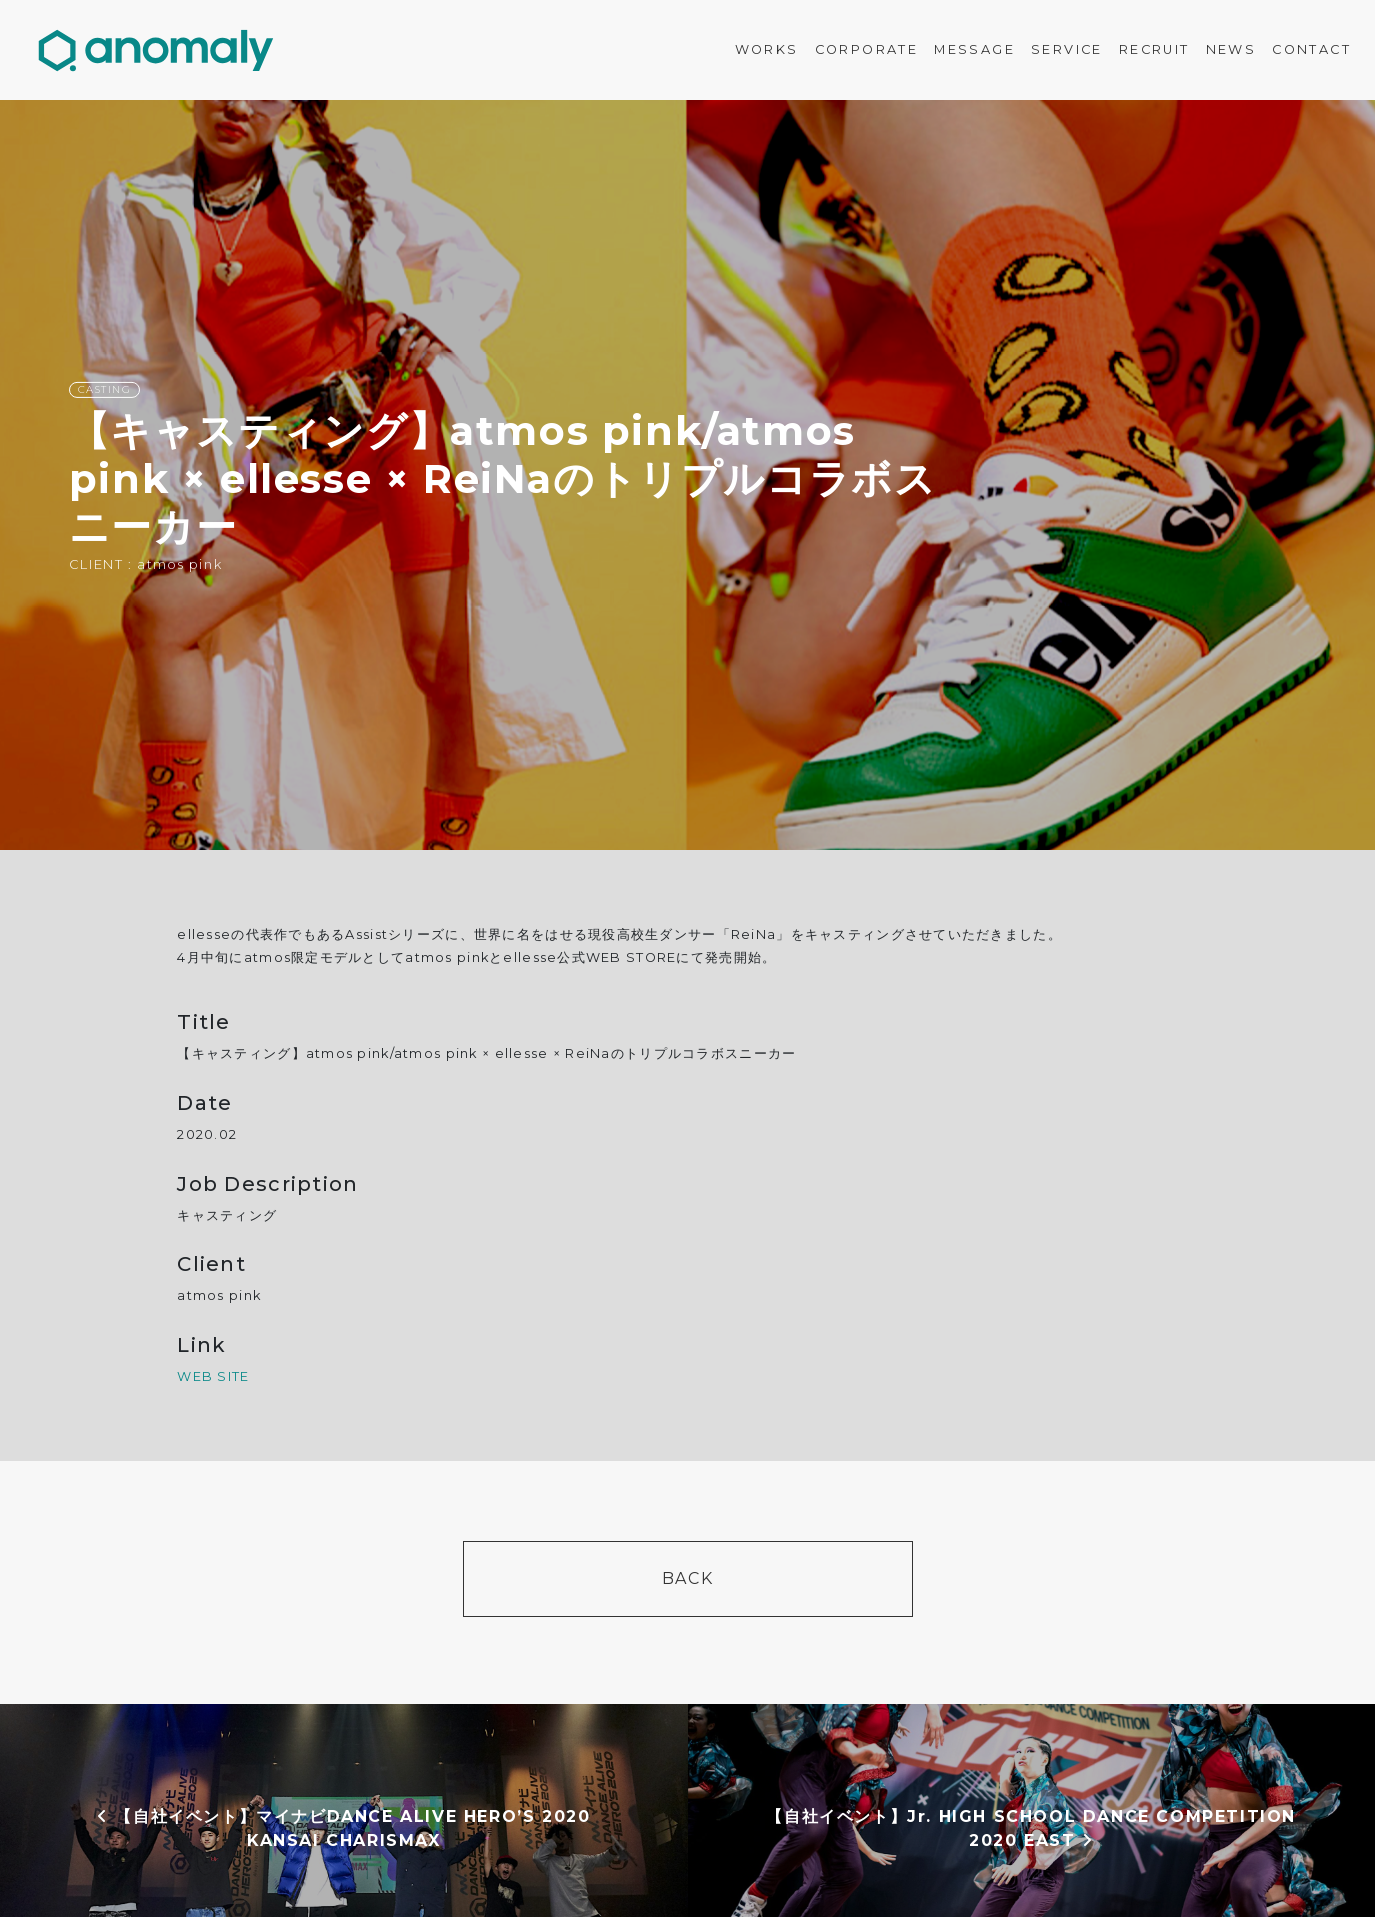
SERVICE (1067, 49)
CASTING (105, 389)
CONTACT (1311, 49)
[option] (687, 475)
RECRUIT (1154, 49)
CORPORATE (867, 49)
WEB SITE (213, 1376)
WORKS (767, 49)
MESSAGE (974, 49)
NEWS (1231, 49)
